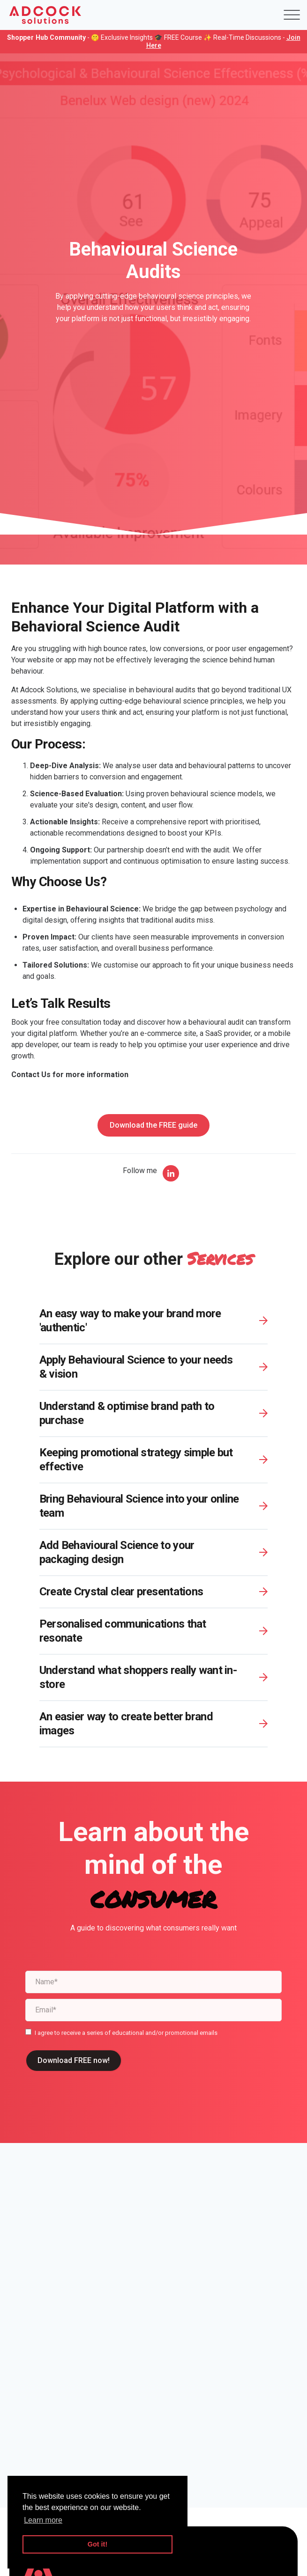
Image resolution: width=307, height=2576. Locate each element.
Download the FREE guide (153, 1125)
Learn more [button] (43, 2520)
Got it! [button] (97, 2544)
